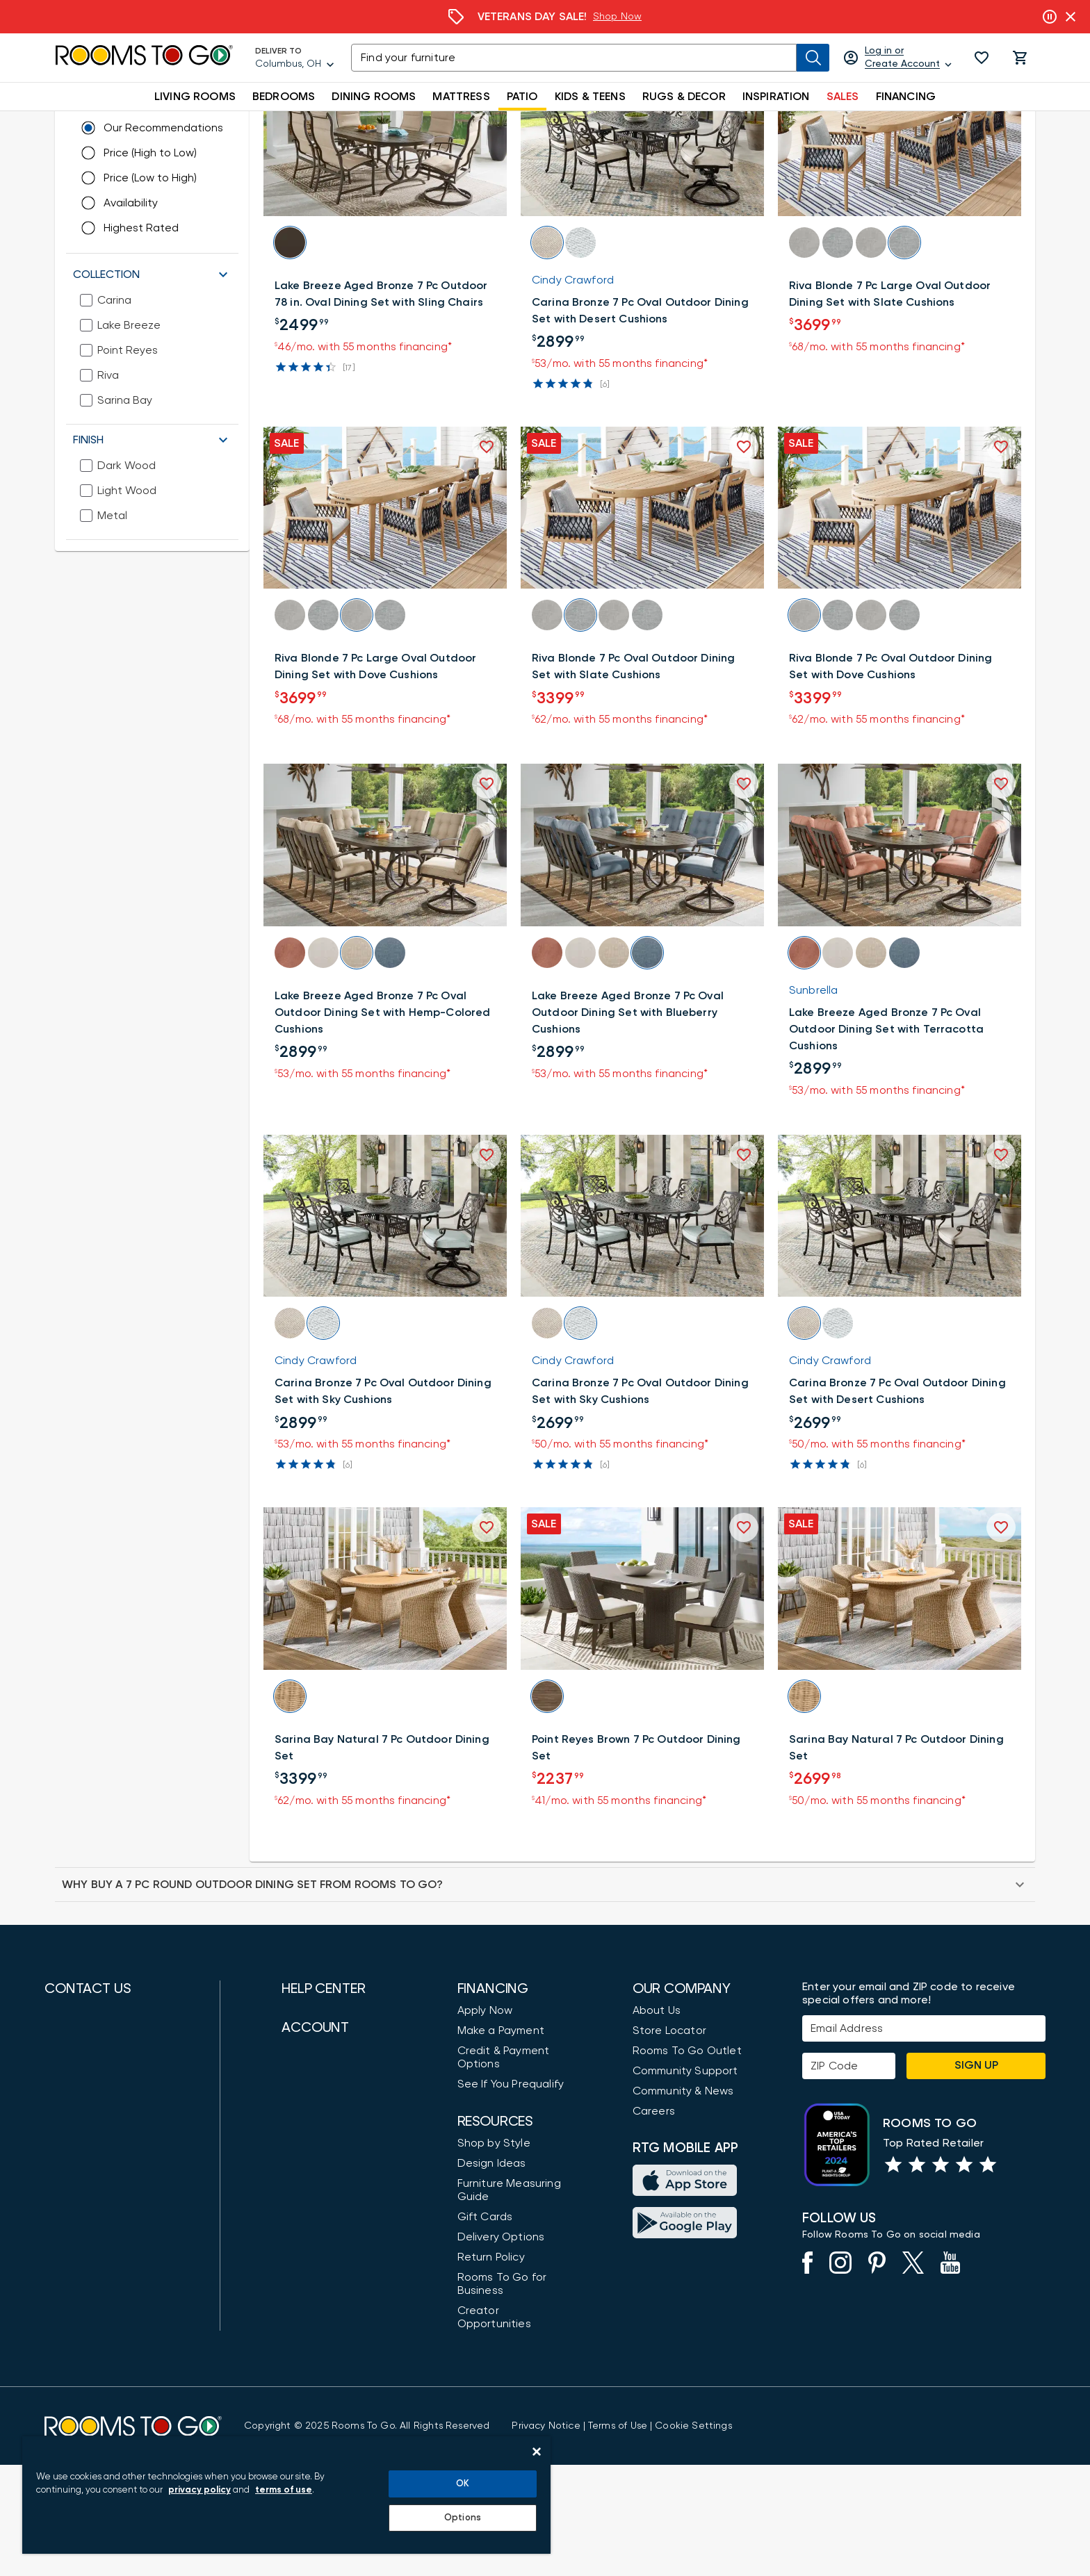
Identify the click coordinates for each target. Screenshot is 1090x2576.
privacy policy (199, 2490)
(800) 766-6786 (82, 2183)
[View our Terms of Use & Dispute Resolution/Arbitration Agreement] (617, 2537)
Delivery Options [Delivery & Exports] (501, 2348)
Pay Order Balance (331, 2314)
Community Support (685, 2182)
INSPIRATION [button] (776, 96)
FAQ (293, 2195)
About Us (657, 2121)
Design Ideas (491, 2274)
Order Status (316, 2294)
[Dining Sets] (345, 124)
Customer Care (322, 2121)
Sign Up (976, 2176)
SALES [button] (843, 96)
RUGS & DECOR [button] (684, 96)
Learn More (636, 17)
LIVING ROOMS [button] (195, 96)
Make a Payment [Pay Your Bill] (500, 2141)
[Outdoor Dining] (257, 124)
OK (462, 2483)
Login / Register (323, 2254)
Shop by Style (493, 2254)
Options (462, 2517)
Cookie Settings (693, 2537)
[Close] (536, 2451)
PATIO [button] (522, 96)
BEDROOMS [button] (283, 96)
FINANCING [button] (906, 96)
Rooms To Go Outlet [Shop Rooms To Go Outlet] (687, 2161)
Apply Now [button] (485, 2121)
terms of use (283, 2490)
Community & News (683, 2202)
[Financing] (545, 16)
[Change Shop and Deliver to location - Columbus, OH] (186, 161)
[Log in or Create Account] (898, 58)
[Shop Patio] (199, 124)
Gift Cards (485, 2327)
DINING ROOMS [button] (374, 96)
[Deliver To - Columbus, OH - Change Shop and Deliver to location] (295, 58)
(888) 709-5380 (83, 2141)
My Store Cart (319, 2274)
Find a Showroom (89, 2340)
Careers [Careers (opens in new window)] (654, 2222)
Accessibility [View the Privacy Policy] (314, 2175)
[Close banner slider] (1070, 16)
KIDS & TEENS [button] (590, 96)
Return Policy (491, 2368)
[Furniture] (136, 124)
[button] (981, 58)
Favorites (306, 2334)
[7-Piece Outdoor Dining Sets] (494, 124)
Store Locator (669, 2141)
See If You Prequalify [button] (510, 2195)
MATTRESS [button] (460, 96)
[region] (286, 2495)
